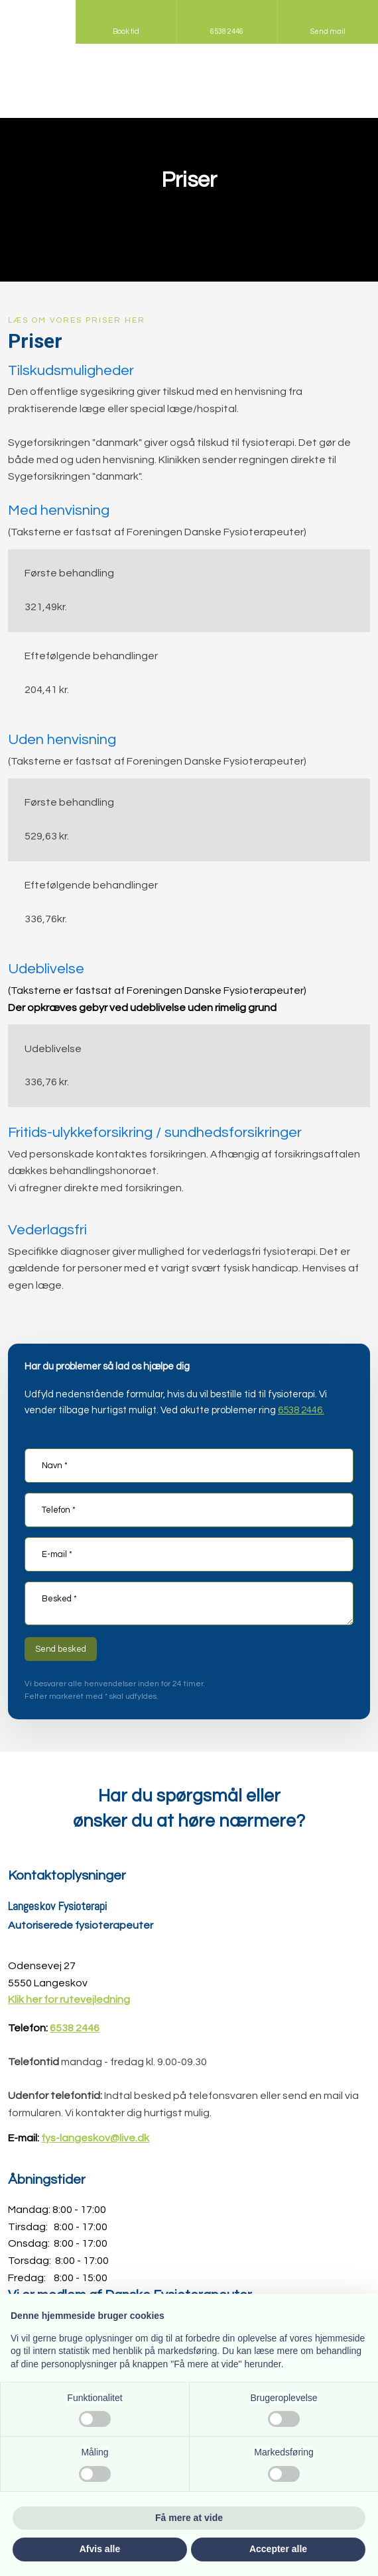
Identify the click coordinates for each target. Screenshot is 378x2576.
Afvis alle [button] (100, 2549)
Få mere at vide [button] (189, 2517)
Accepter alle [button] (278, 2549)
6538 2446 (74, 2028)
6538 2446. (301, 1410)
